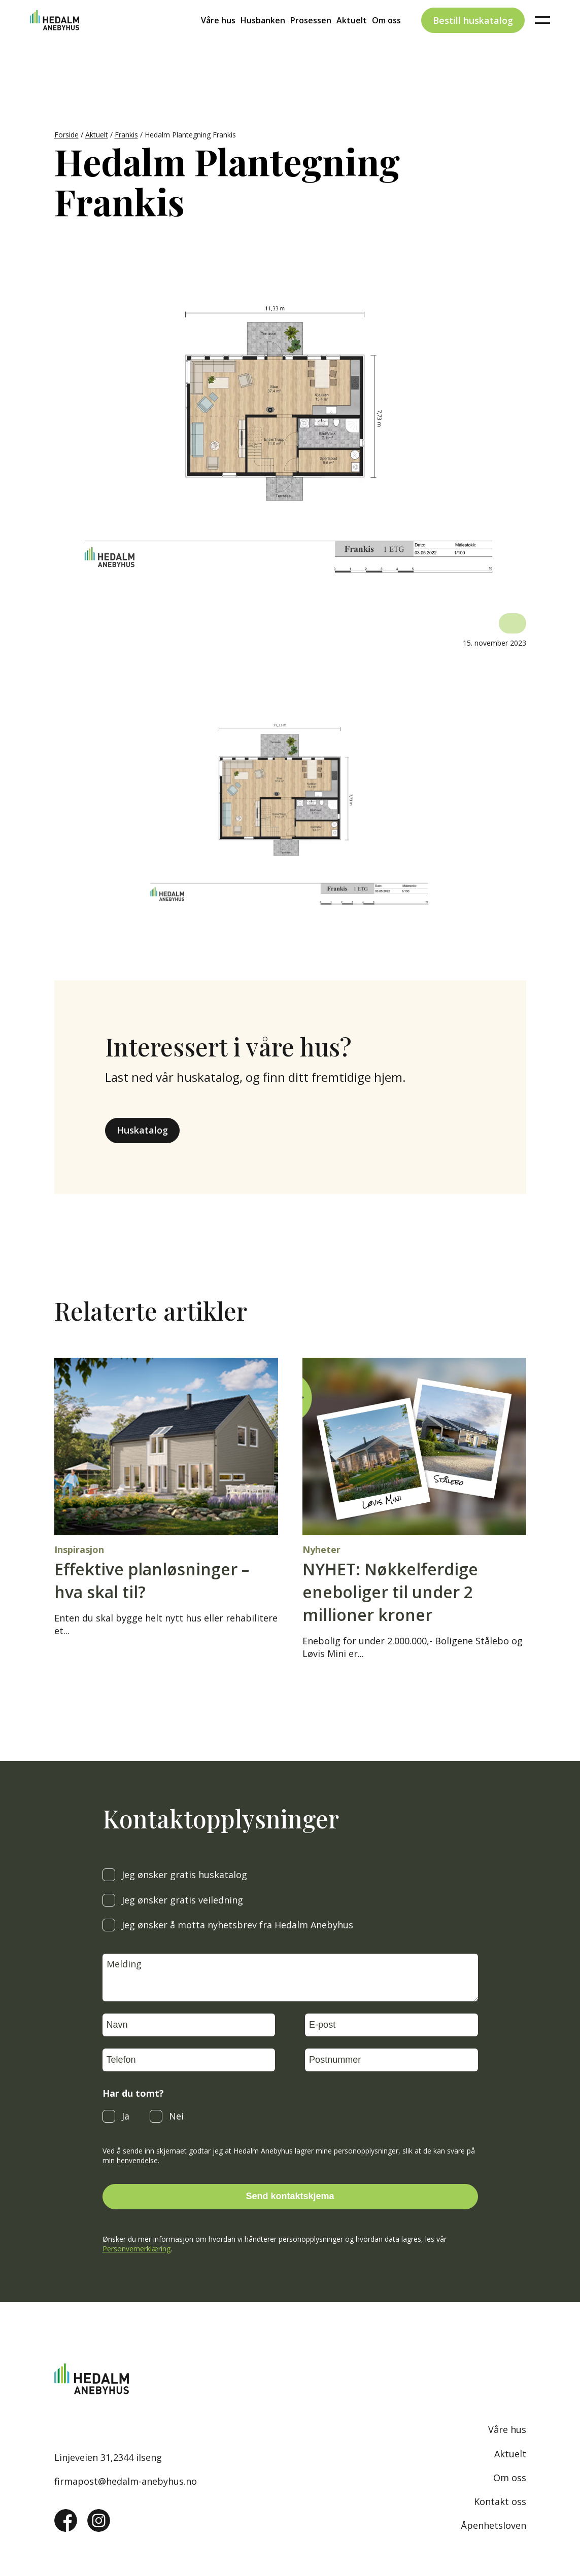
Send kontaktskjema (290, 2196)
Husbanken (263, 38)
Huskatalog (142, 1130)
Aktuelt (351, 38)
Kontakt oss (500, 2501)
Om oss (386, 38)
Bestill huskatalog (473, 37)
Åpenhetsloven (493, 2525)
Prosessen (310, 38)
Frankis (126, 134)
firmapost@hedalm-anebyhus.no (125, 2481)
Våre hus (218, 38)
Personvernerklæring (136, 2248)
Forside (66, 134)
